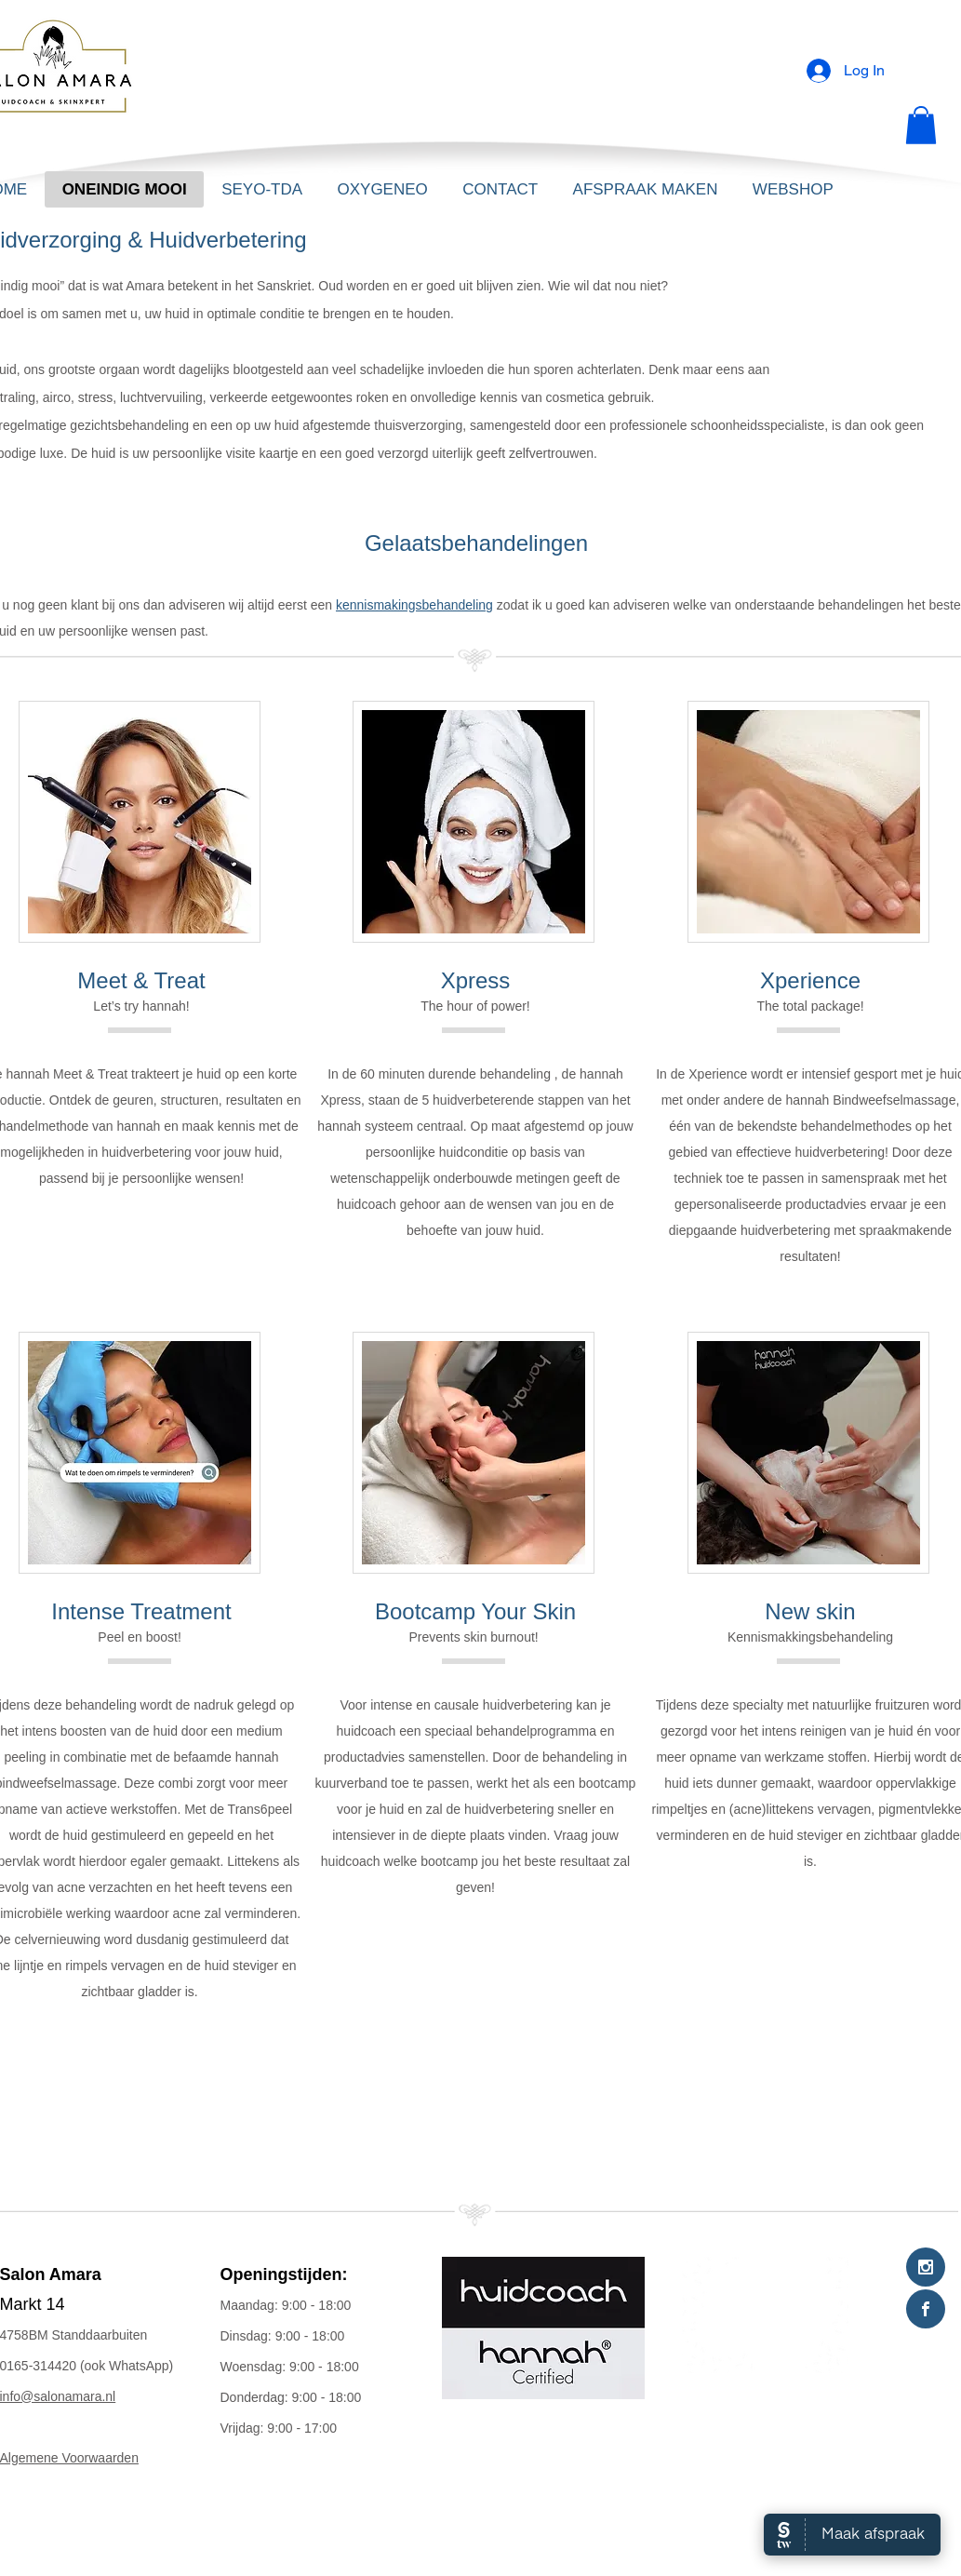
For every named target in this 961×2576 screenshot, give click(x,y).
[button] (921, 125)
